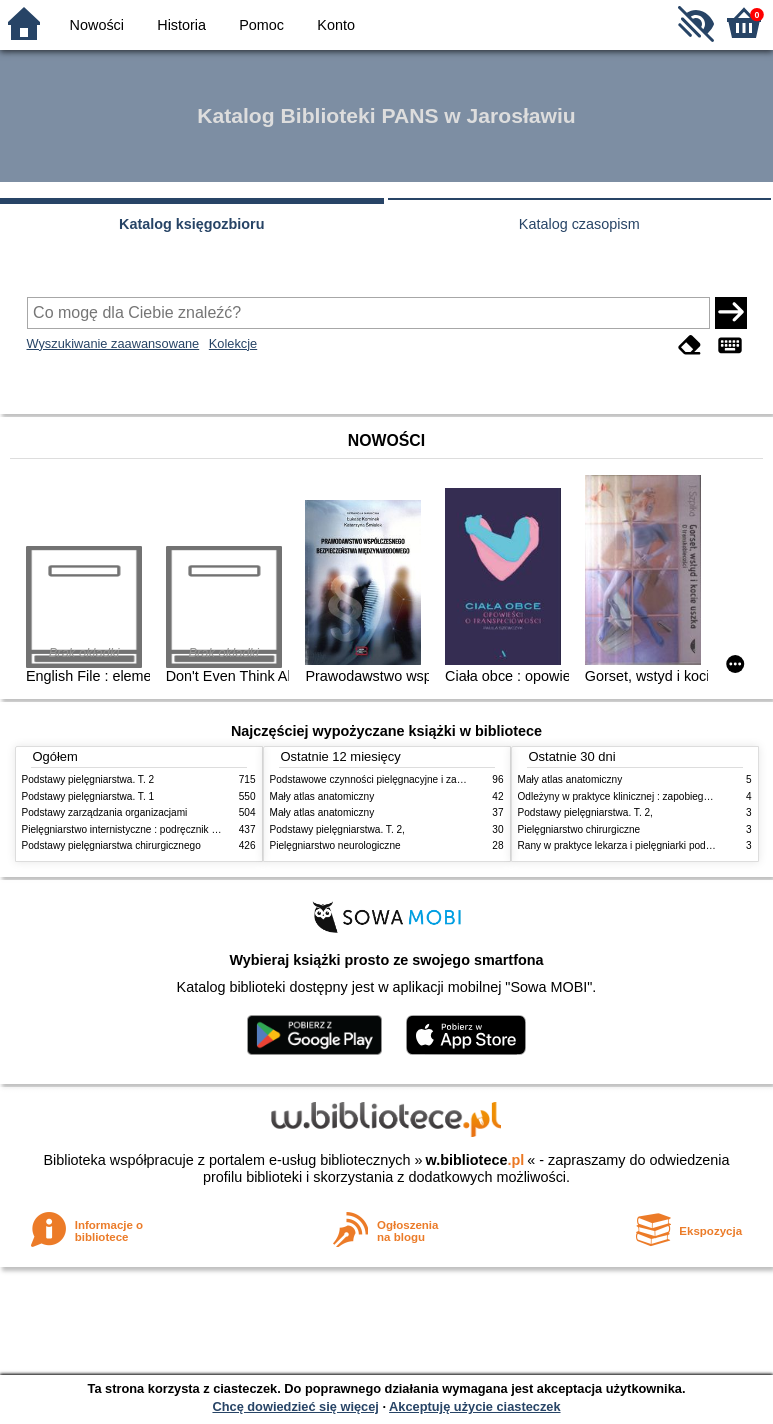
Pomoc (261, 25)
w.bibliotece (475, 1160)
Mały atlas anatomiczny (322, 796)
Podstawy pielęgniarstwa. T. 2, (337, 829)
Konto (336, 25)
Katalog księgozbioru (192, 224)
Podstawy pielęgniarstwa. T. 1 (88, 796)
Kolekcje (233, 343)
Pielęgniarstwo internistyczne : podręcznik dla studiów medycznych (171, 829)
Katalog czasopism (579, 224)
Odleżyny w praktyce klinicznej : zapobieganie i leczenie (643, 796)
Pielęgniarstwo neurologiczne (335, 845)
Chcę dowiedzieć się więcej (295, 1406)
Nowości (97, 25)
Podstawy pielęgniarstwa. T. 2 (88, 779)
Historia (181, 25)
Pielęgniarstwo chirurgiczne (579, 829)
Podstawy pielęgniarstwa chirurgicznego (111, 845)
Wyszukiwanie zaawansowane (113, 343)
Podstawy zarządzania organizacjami (105, 812)
